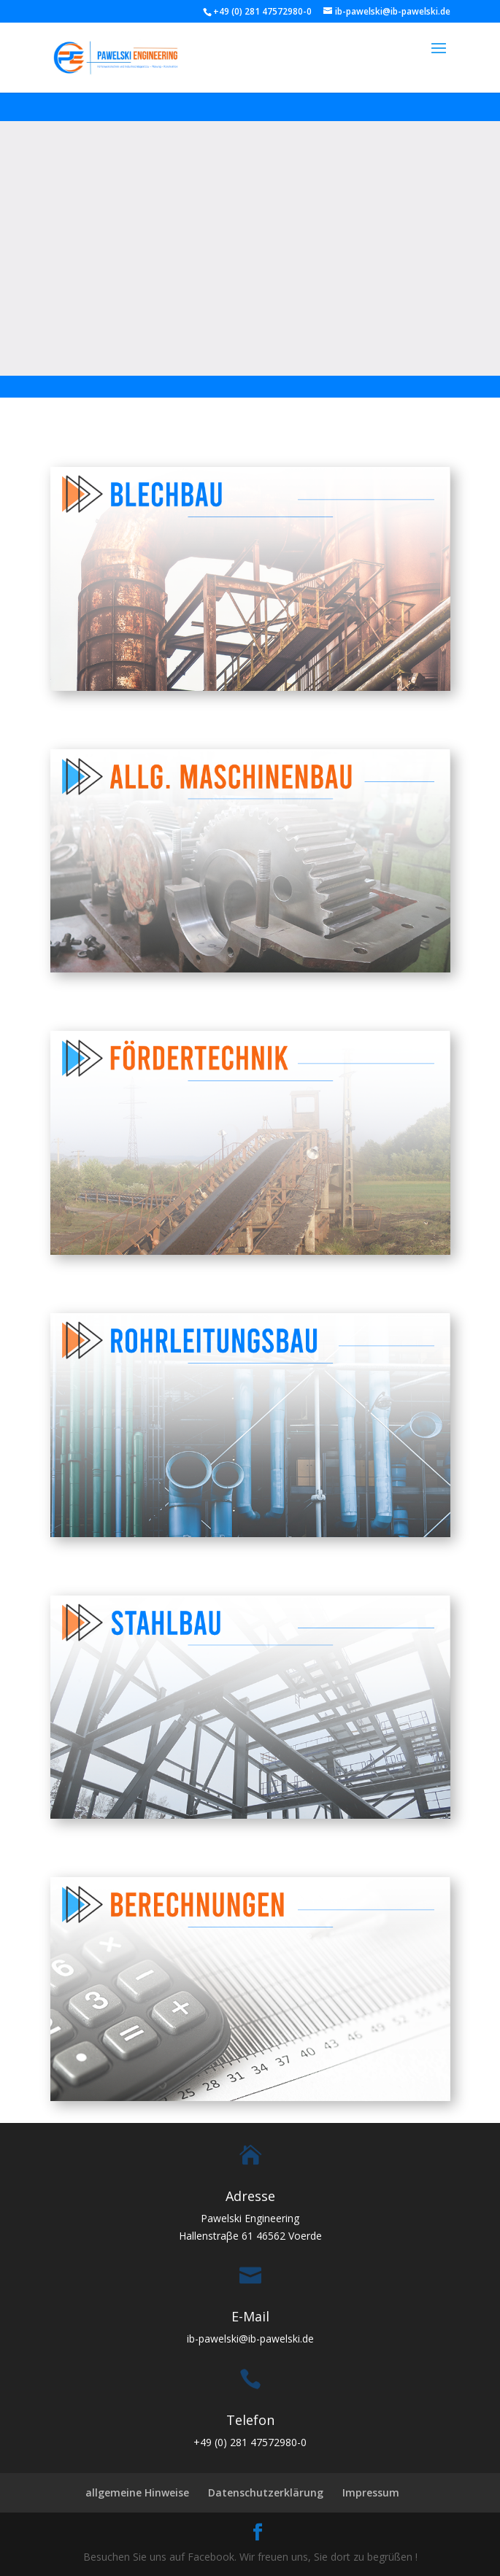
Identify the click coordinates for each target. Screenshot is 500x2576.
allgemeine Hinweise (137, 2492)
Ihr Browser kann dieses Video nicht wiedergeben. (250, 246)
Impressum (370, 2492)
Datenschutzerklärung (265, 2492)
